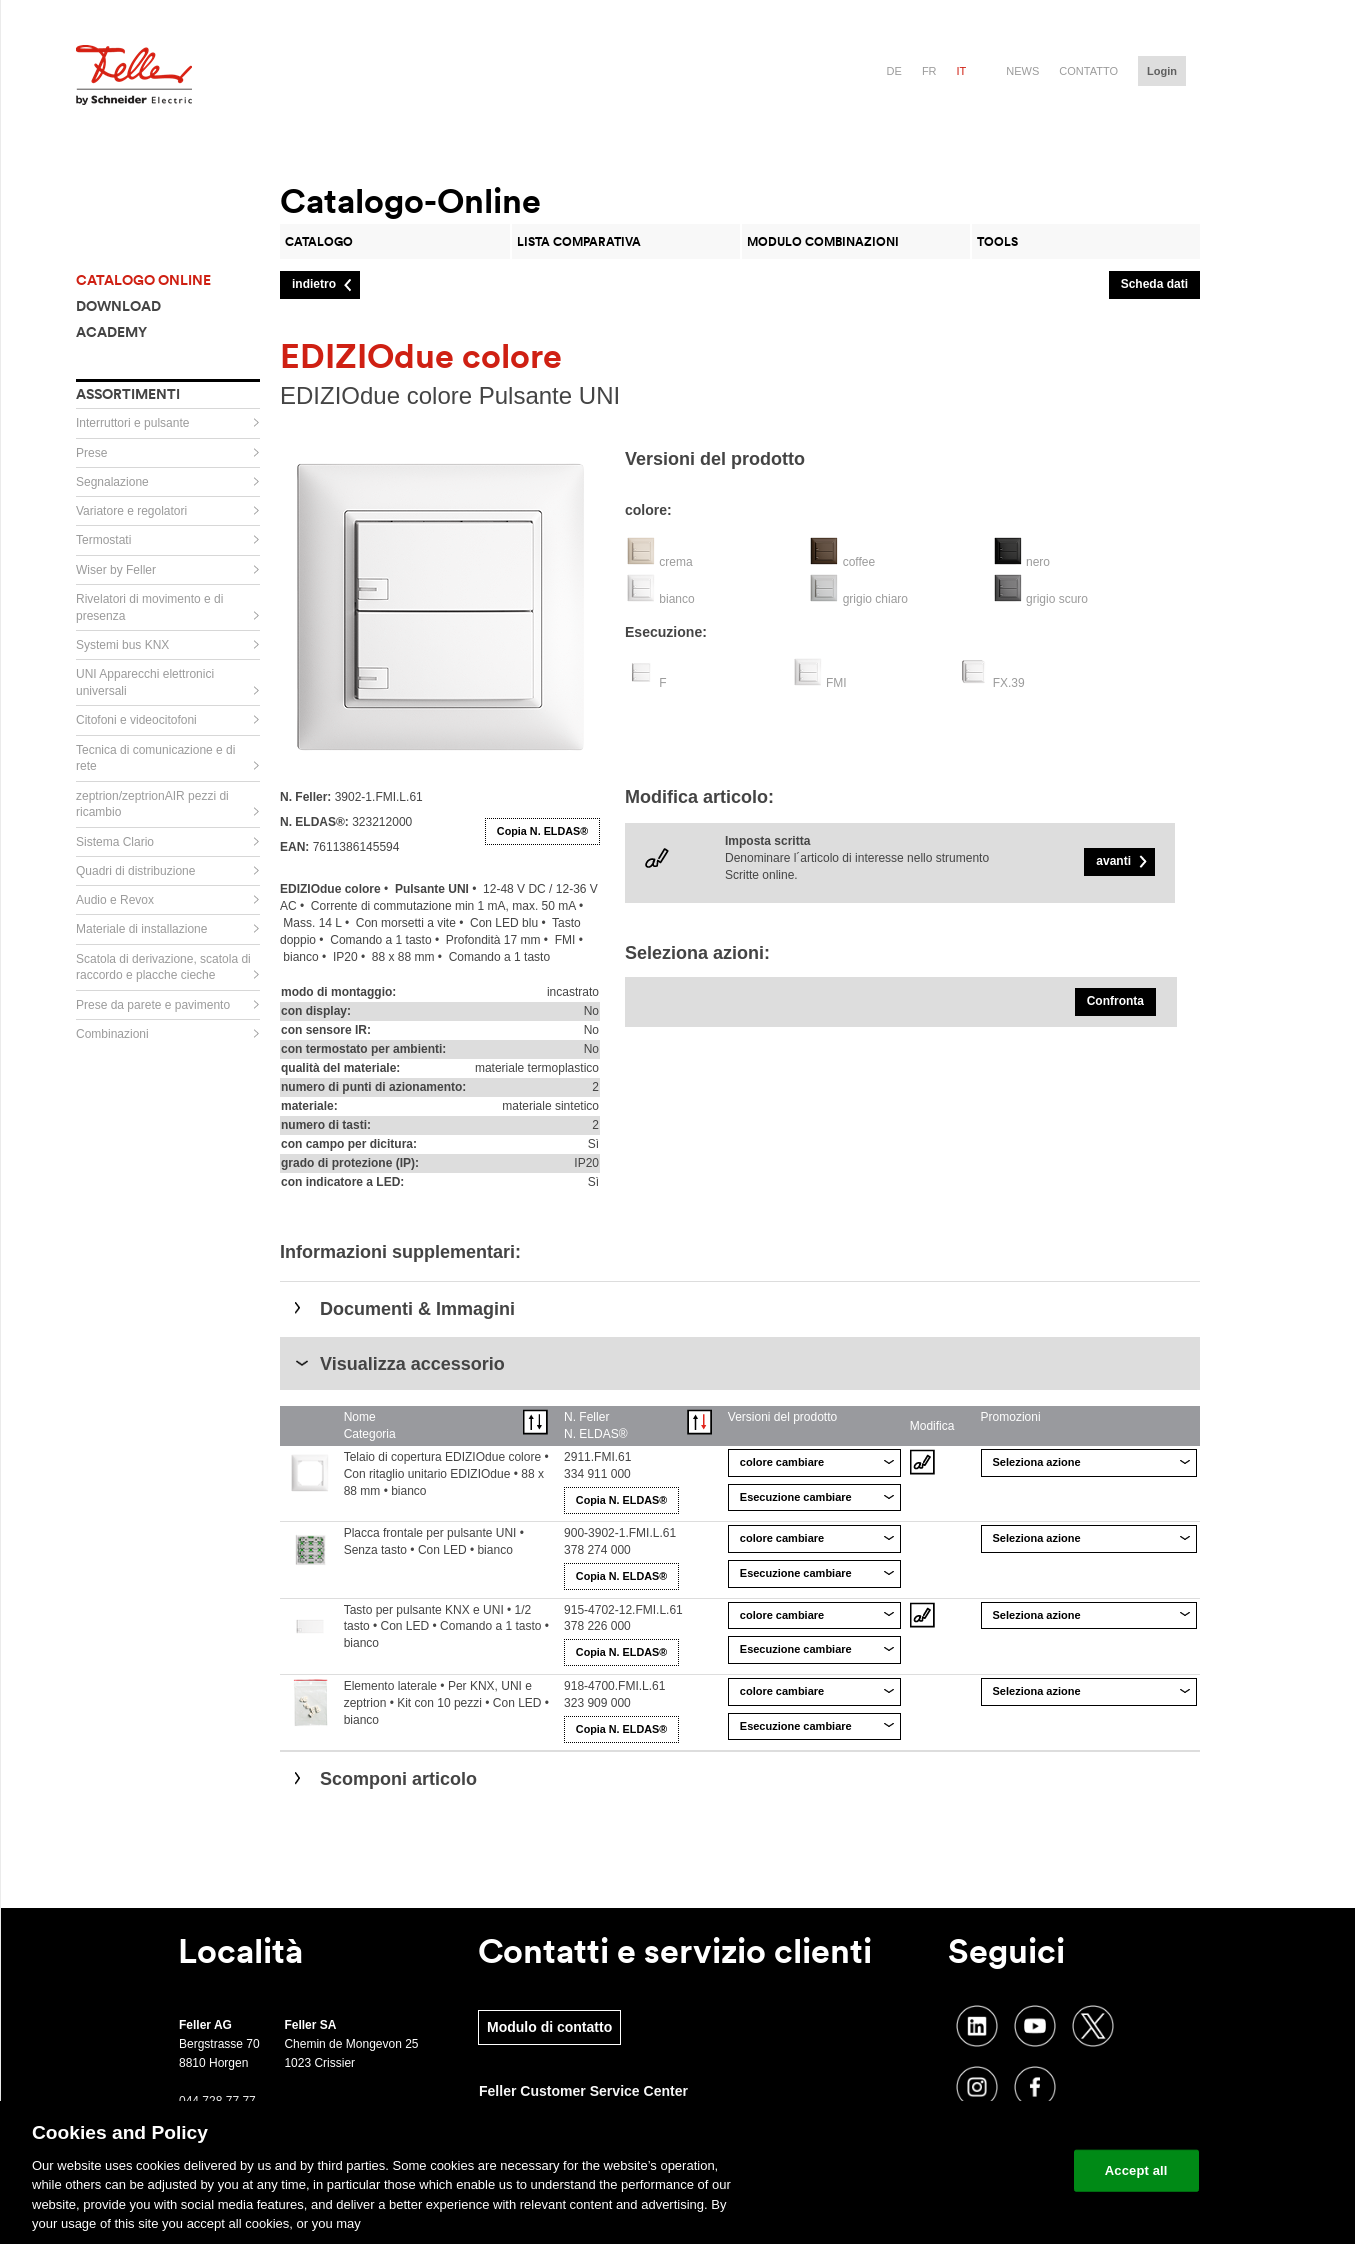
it (962, 71)
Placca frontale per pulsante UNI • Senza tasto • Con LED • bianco (434, 1541)
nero (1038, 562)
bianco (676, 599)
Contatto (1088, 71)
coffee (859, 562)
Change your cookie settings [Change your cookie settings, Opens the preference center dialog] (965, 2170)
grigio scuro (1057, 599)
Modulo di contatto (549, 2027)
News (1022, 71)
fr (929, 71)
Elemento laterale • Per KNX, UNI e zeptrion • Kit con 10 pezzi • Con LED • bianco (446, 1703)
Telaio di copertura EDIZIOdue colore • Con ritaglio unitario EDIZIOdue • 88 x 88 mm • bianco (446, 1474)
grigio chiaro (875, 599)
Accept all (1136, 2170)
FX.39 (1009, 683)
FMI (836, 683)
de (894, 71)
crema (675, 562)
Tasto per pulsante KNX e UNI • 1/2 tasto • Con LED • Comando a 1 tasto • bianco (446, 1627)
